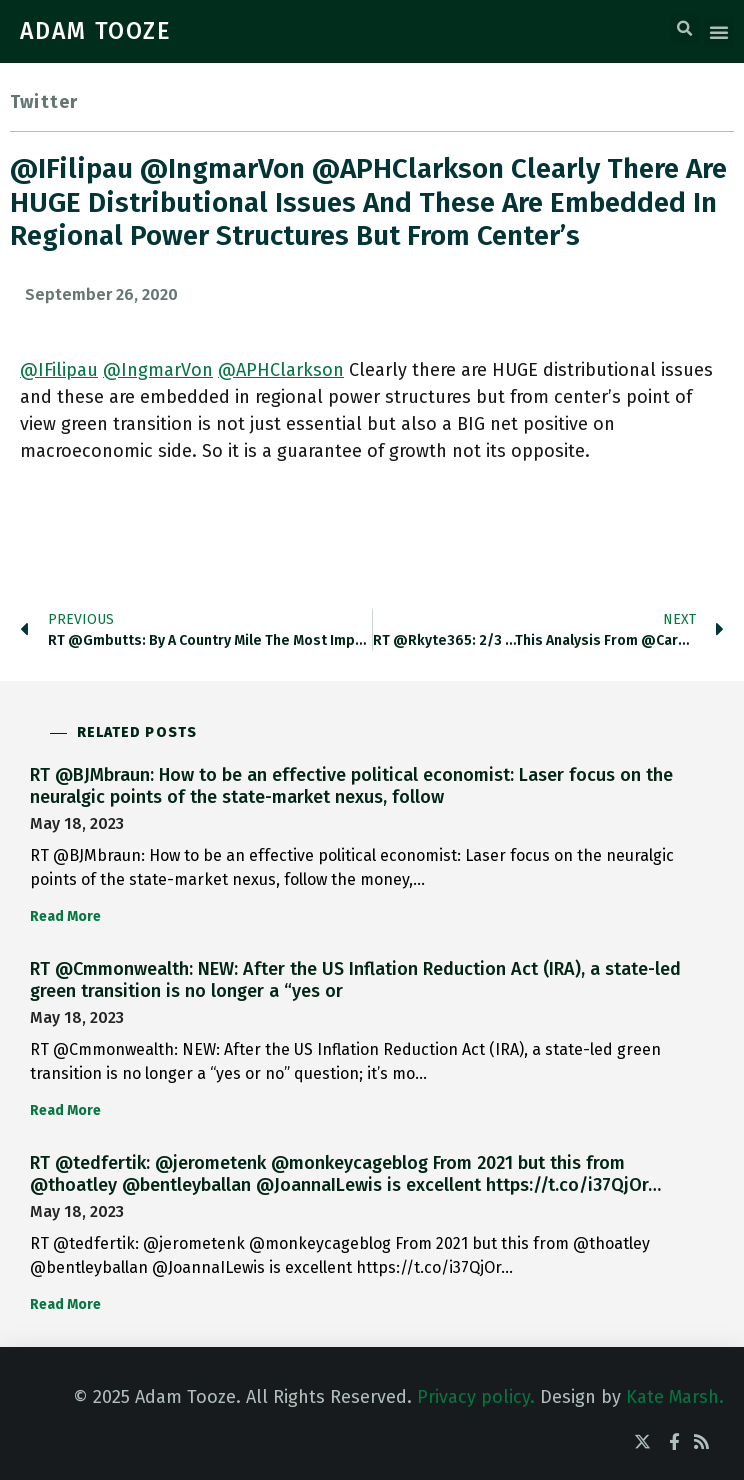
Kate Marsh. (675, 1397)
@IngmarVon (158, 370)
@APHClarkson (281, 370)
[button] (685, 29)
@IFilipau (59, 370)
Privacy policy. (476, 1397)
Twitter (44, 102)
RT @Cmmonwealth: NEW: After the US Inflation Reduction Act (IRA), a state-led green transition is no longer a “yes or (355, 980)
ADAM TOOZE (96, 31)
